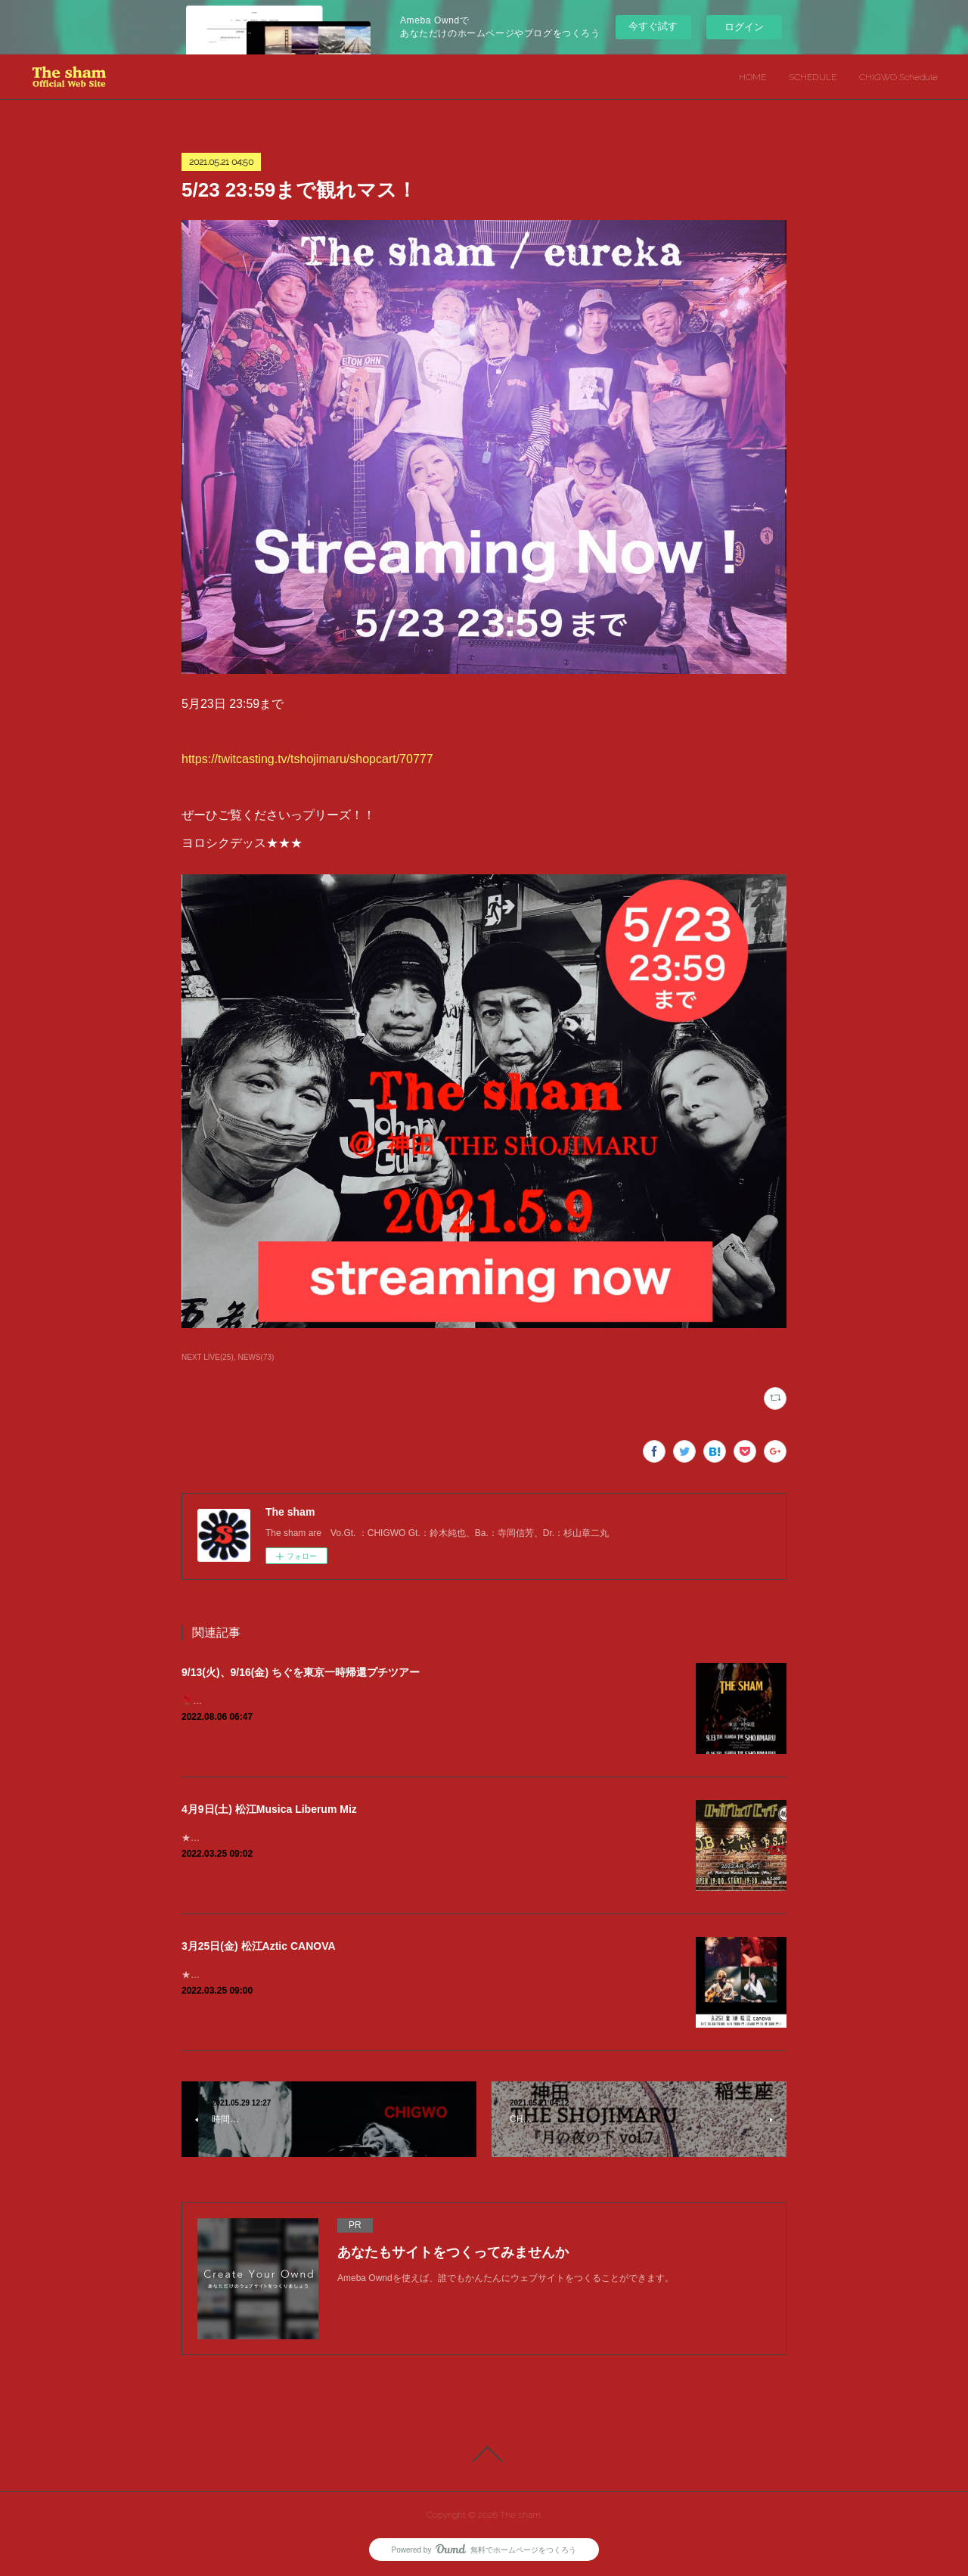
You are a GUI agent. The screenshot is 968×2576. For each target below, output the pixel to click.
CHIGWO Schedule (898, 77)
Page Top (484, 2454)
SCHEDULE (812, 77)
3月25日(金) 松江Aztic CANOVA (259, 1946)
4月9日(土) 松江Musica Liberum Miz (269, 1809)
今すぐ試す (653, 26)
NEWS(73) (256, 1357)
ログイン (744, 27)
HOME (752, 77)
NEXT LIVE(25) (208, 1357)
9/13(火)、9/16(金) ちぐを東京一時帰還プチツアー (301, 1672)
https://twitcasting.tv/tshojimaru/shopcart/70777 (307, 759)
